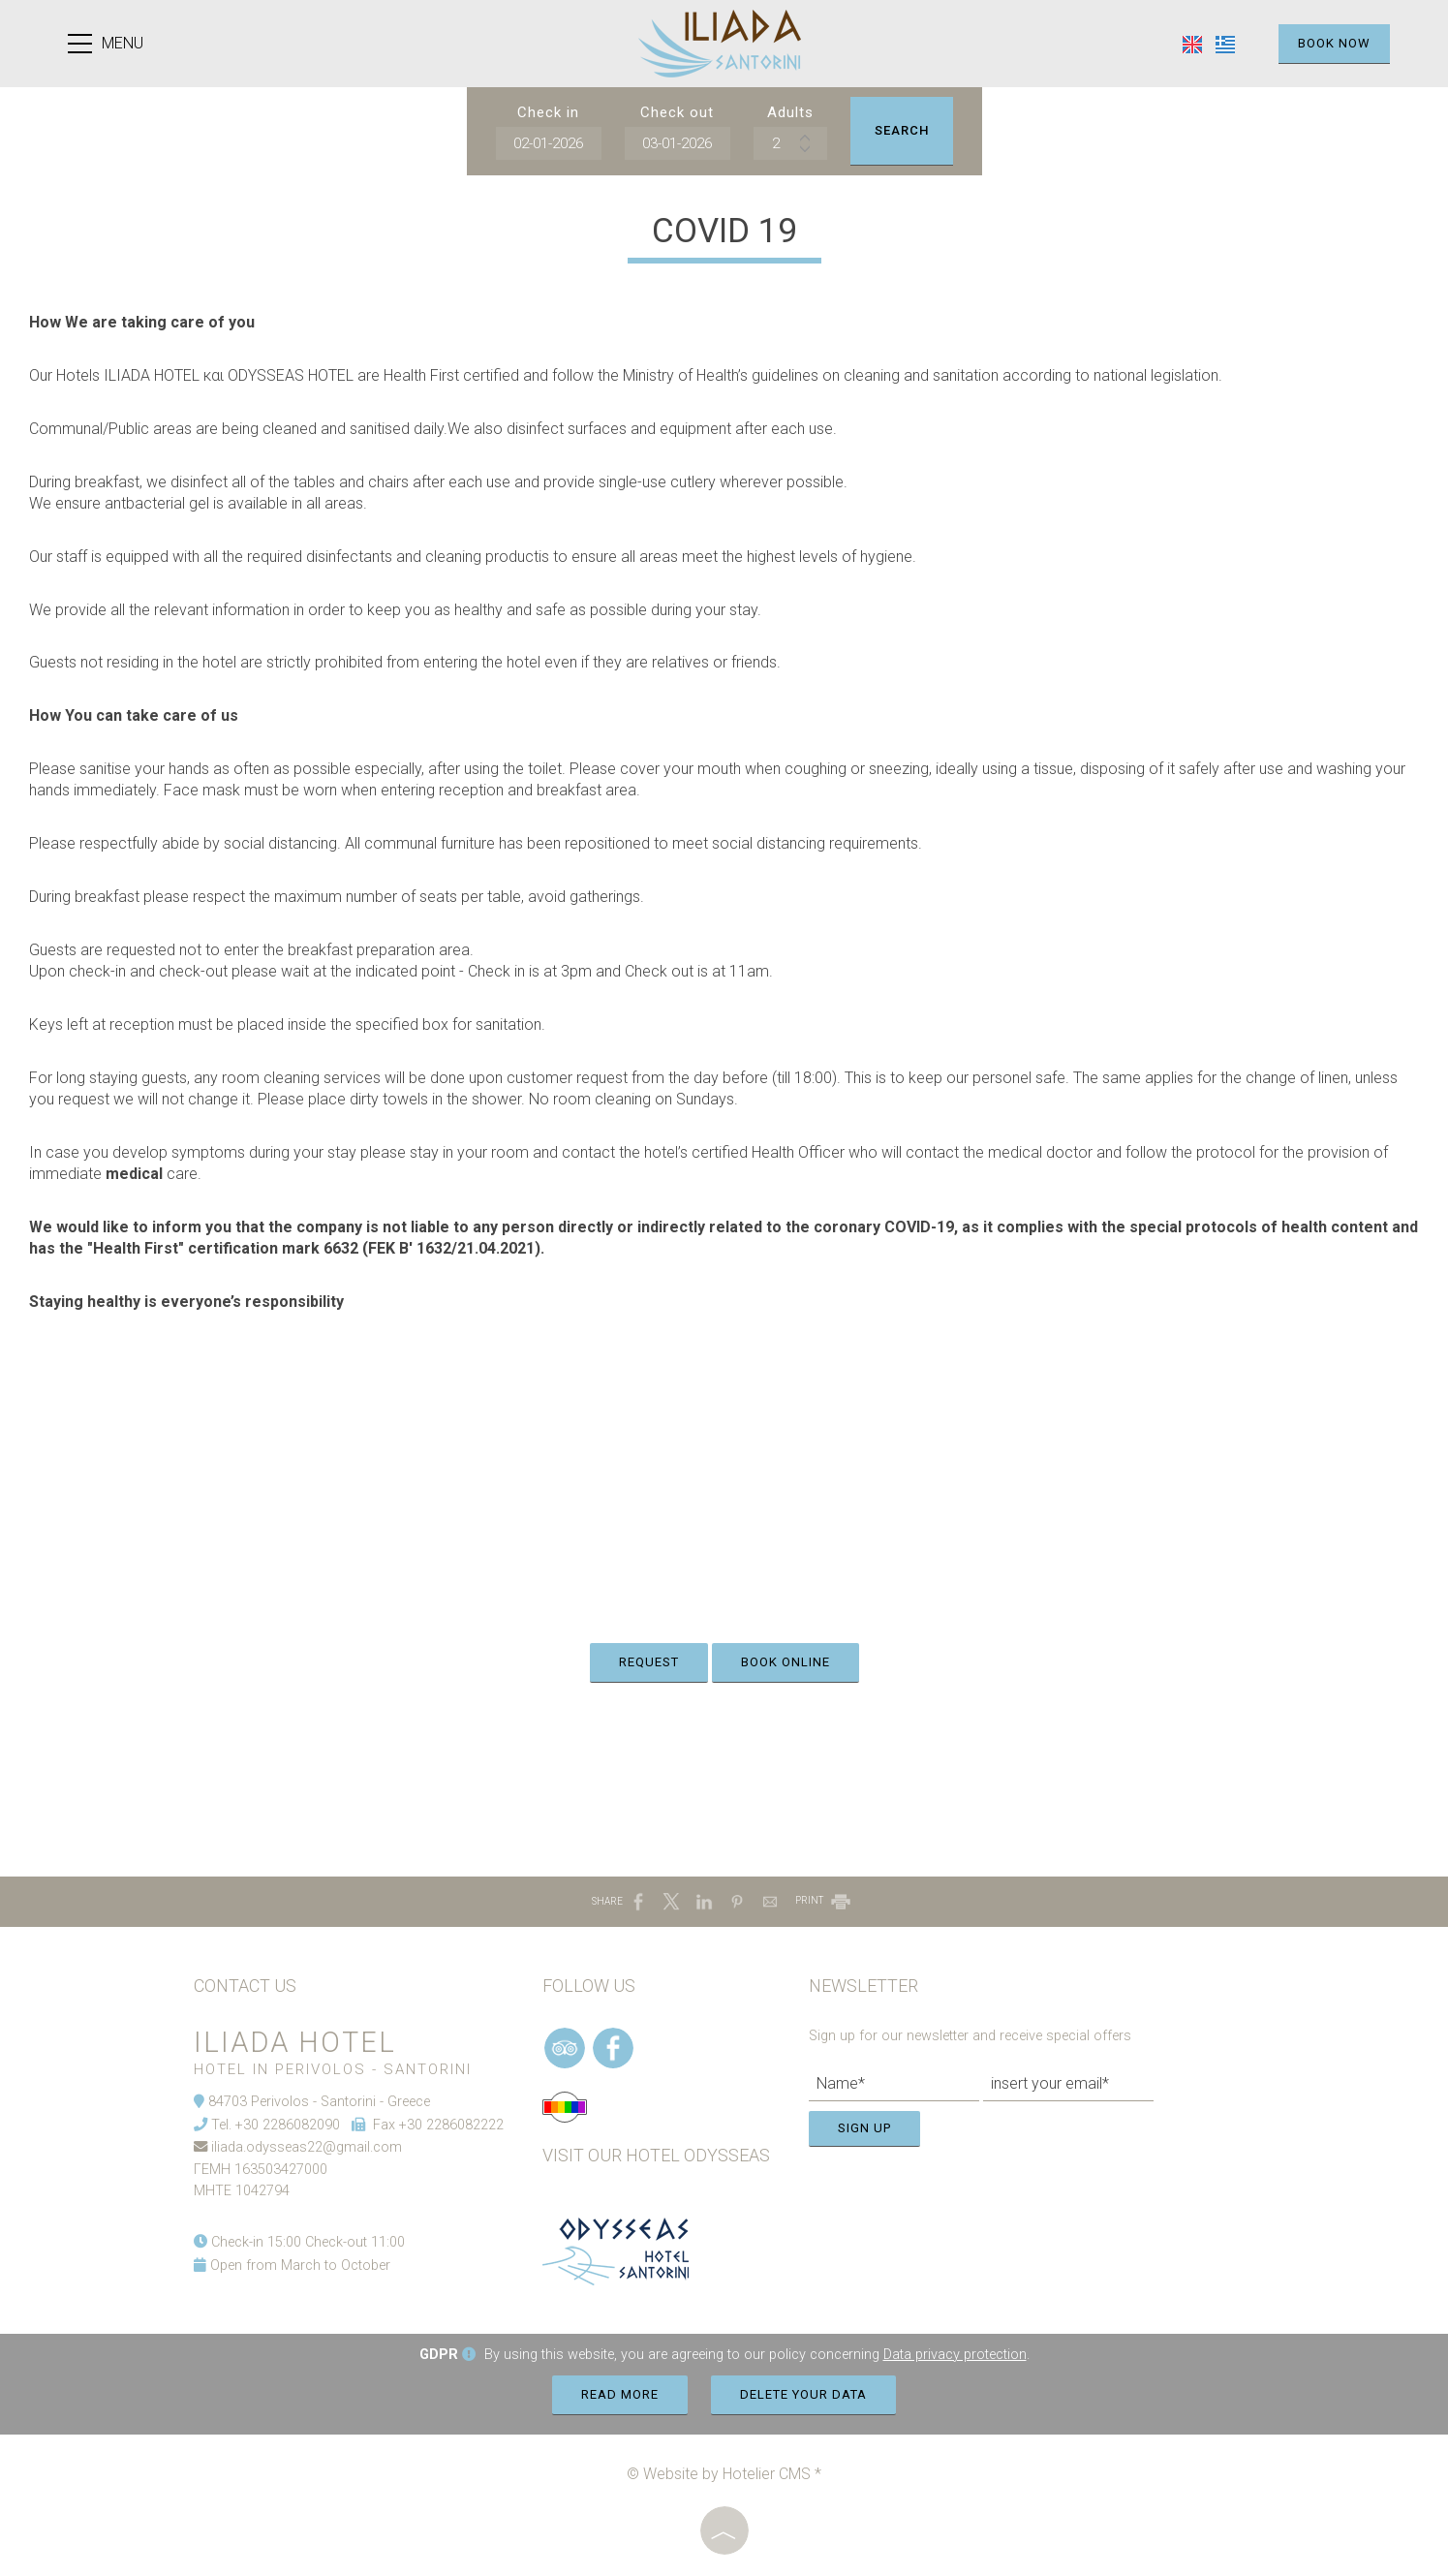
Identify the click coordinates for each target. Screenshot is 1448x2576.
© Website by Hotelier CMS (721, 2474)
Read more (620, 2394)
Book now (1334, 43)
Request (649, 1662)
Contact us (245, 1985)
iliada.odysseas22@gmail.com (306, 2147)
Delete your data (803, 2394)
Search (902, 130)
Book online (785, 1662)
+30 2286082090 (287, 2125)
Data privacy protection (955, 2354)
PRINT (824, 1900)
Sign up (864, 2128)
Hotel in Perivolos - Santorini (333, 2069)
